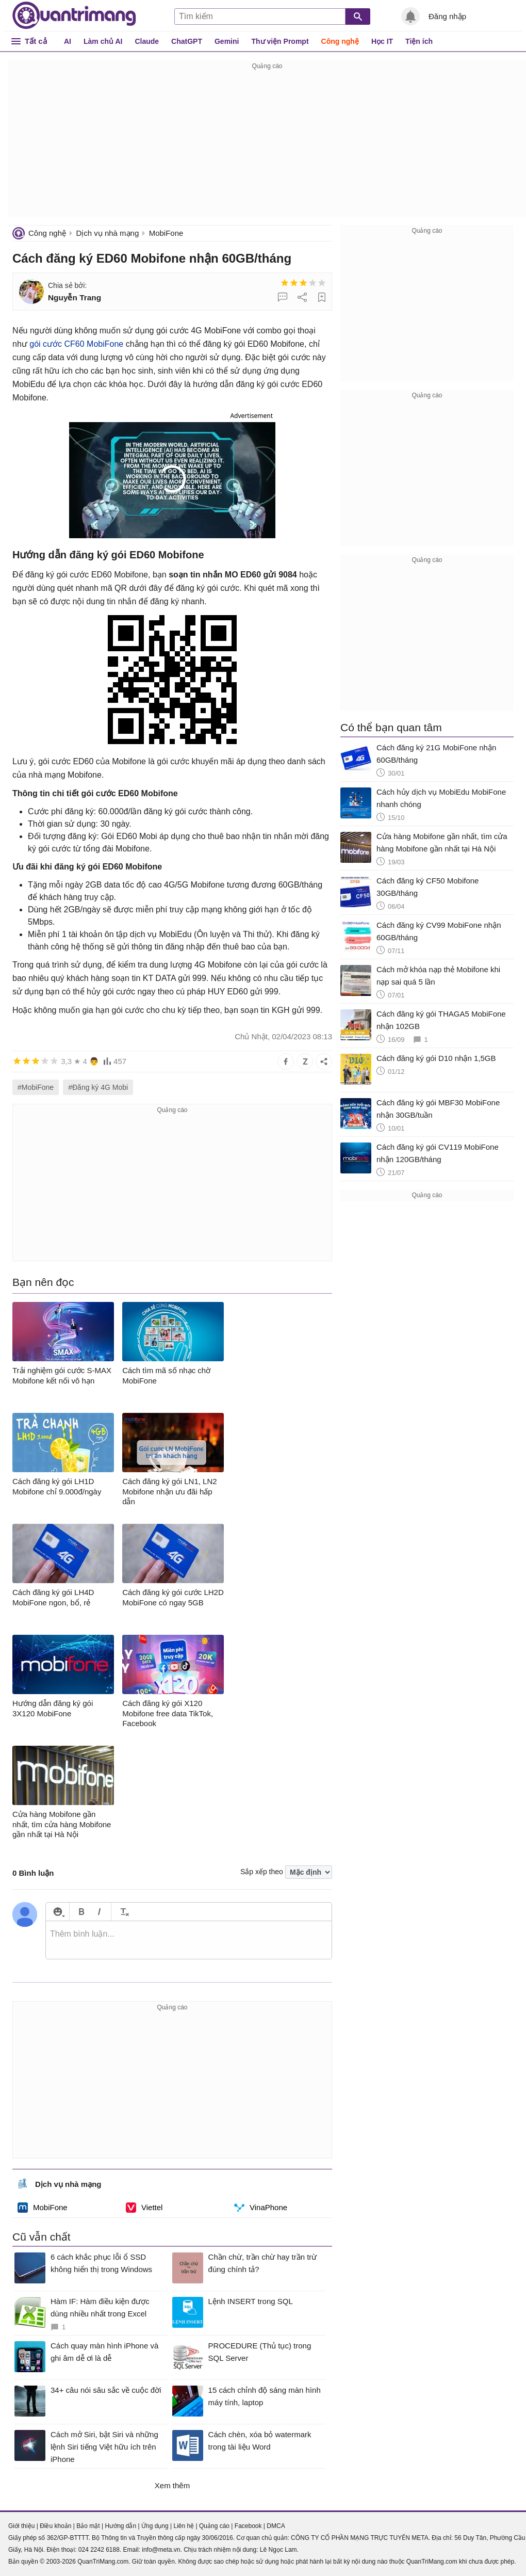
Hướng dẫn (120, 2526)
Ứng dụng (155, 2526)
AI (67, 41)
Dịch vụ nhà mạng (107, 233)
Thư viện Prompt (279, 41)
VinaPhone (260, 2207)
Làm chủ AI (103, 41)
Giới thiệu (21, 2526)
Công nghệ (340, 41)
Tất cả (36, 41)
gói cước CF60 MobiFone (76, 344)
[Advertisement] (267, 144)
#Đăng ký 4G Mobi (98, 1087)
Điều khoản (55, 2526)
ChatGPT (186, 41)
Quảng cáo (214, 2526)
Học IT (382, 41)
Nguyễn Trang (74, 297)
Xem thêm (172, 2485)
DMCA (276, 2526)
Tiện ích (419, 41)
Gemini (227, 41)
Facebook (248, 2526)
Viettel (144, 2207)
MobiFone (166, 233)
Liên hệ (183, 2526)
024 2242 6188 (99, 2549)
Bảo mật (88, 2526)
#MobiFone (36, 1087)
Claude (147, 41)
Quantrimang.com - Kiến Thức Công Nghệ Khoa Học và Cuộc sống (74, 15)
